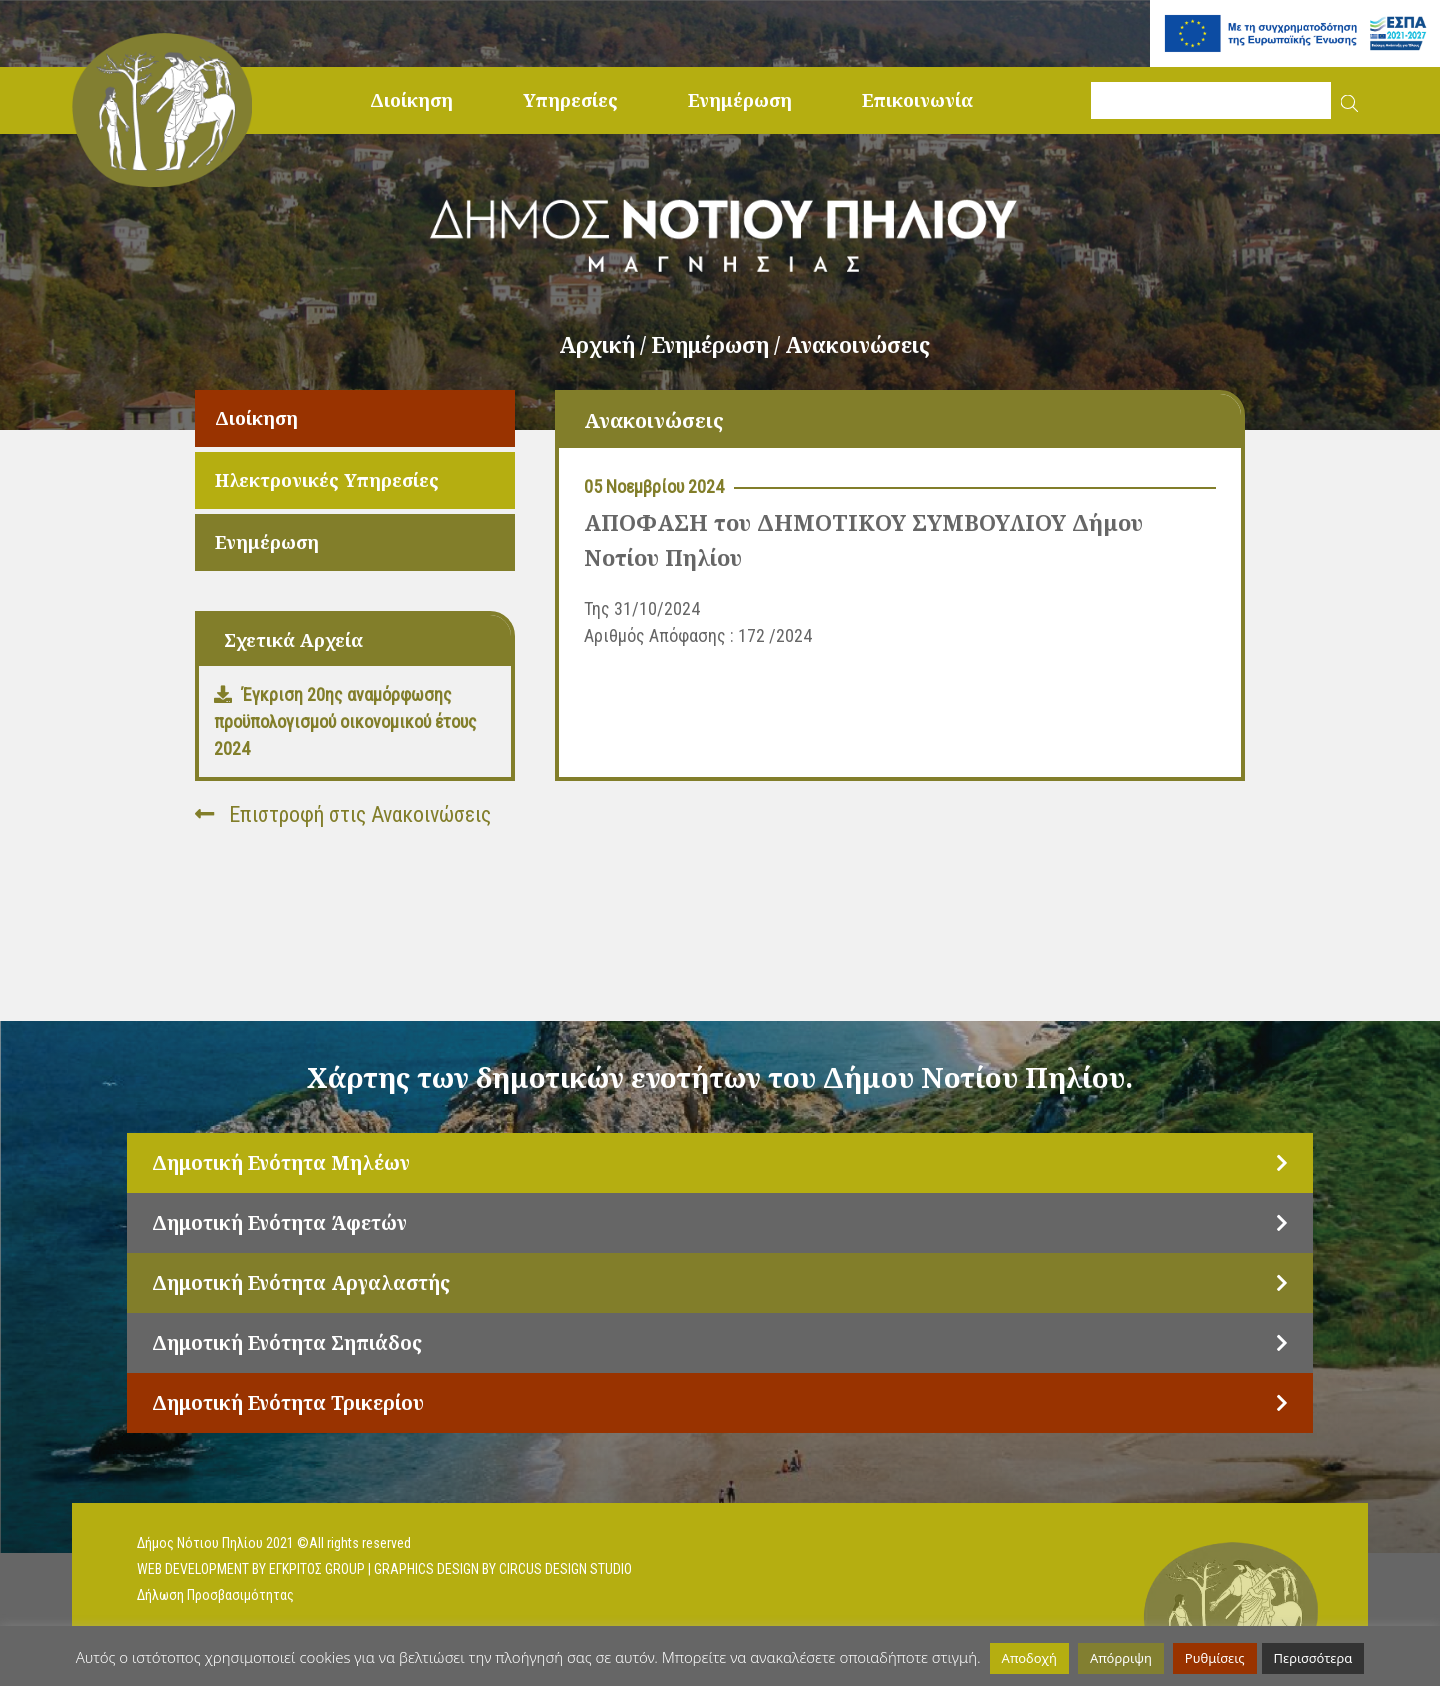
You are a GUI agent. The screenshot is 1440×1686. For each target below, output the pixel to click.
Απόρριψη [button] (1121, 1658)
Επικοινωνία (917, 100)
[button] (1349, 100)
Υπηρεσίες (570, 100)
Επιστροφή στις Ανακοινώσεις (343, 814)
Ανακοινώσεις (857, 345)
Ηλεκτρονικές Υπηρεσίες (327, 480)
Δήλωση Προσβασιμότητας (215, 1595)
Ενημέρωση (740, 100)
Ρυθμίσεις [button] (1215, 1658)
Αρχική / (605, 345)
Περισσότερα (1313, 1658)
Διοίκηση (411, 100)
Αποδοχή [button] (1029, 1658)
